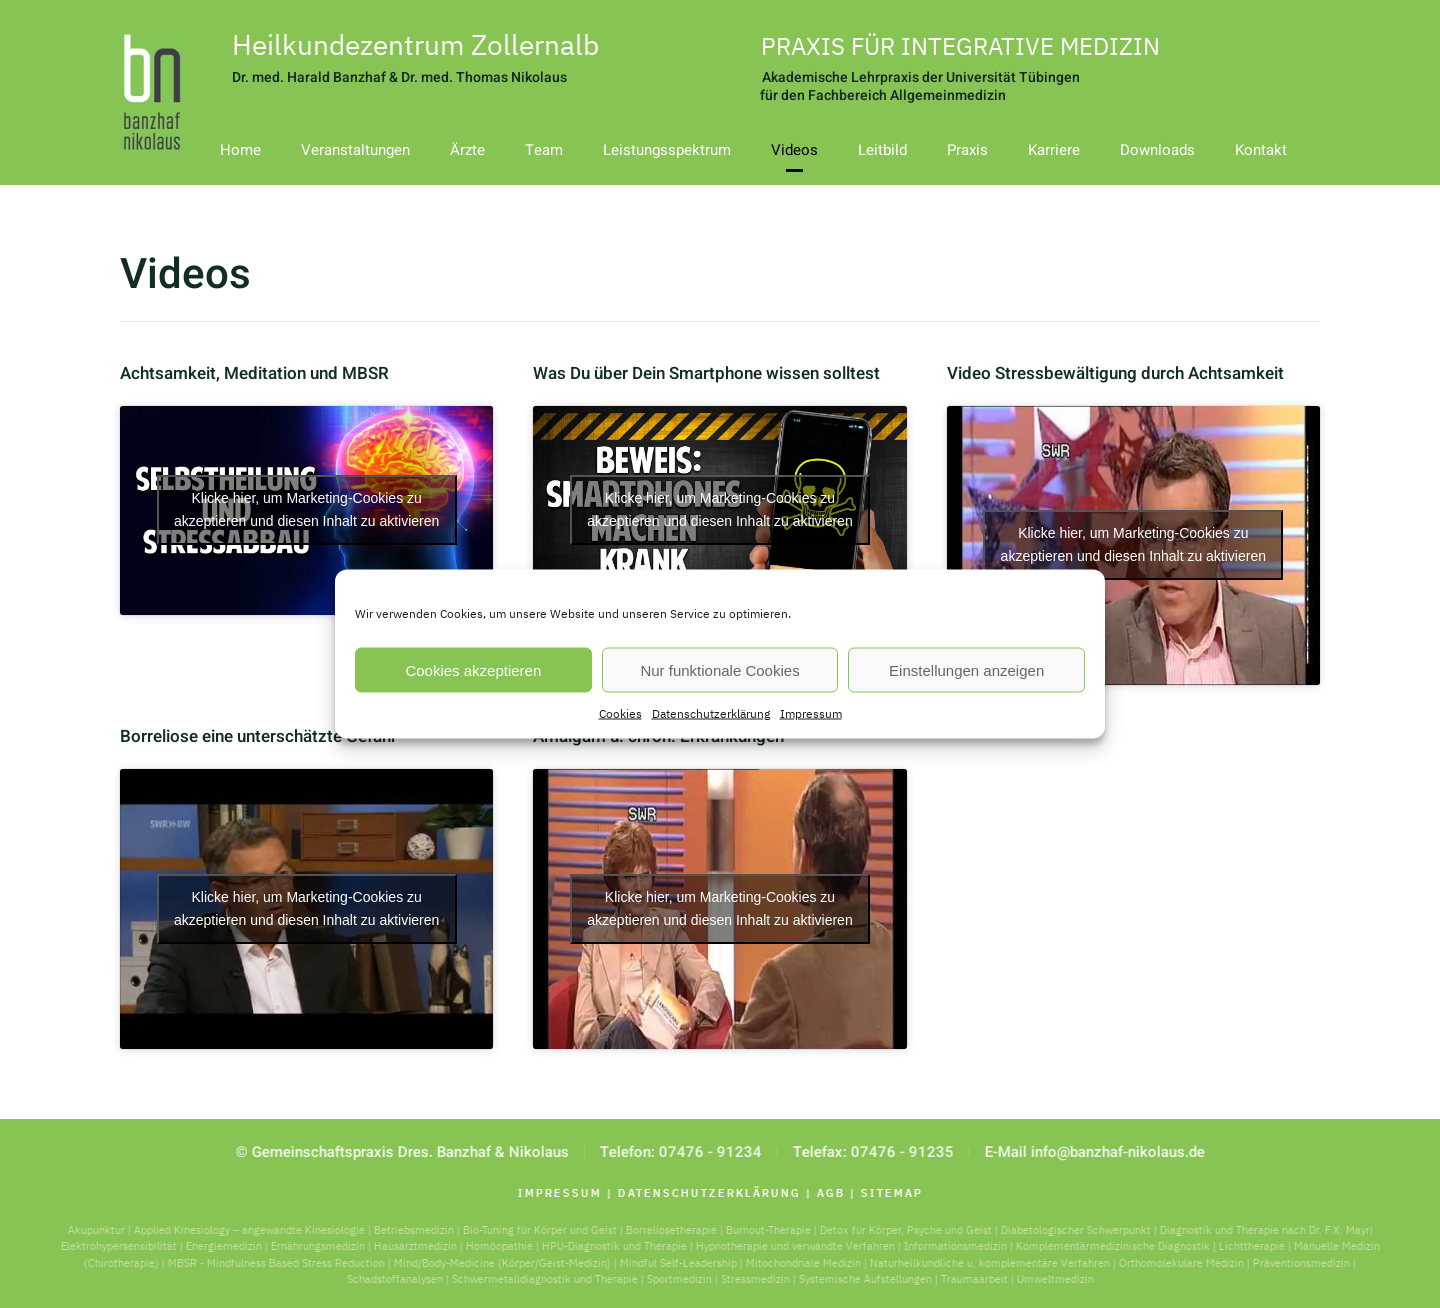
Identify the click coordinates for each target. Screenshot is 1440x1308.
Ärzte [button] (467, 150)
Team (544, 150)
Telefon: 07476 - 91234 (678, 1152)
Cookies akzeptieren (473, 669)
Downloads (1157, 150)
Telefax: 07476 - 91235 (870, 1152)
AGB (828, 1193)
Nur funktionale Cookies (719, 669)
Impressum (811, 713)
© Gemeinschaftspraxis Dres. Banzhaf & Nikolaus (399, 1152)
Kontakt (1261, 150)
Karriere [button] (1054, 150)
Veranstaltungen (355, 150)
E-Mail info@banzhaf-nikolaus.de (1092, 1152)
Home (240, 150)
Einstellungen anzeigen (966, 669)
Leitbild (882, 150)
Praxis (967, 150)
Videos (794, 150)
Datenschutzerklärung (711, 713)
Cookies (620, 713)
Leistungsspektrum (667, 150)
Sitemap (889, 1193)
